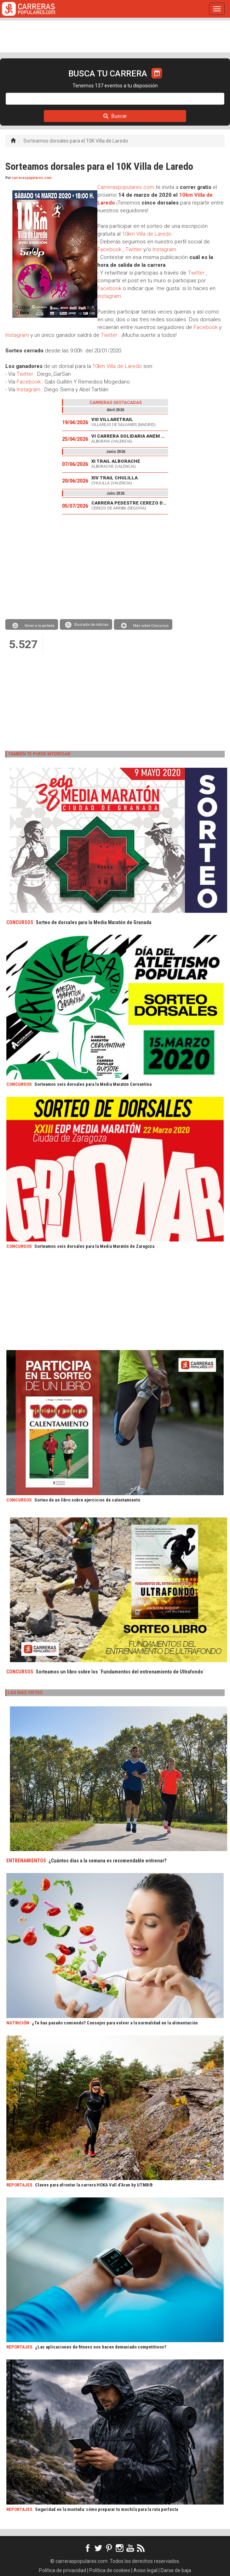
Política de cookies (109, 2570)
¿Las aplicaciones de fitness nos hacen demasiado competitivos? (100, 2347)
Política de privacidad (62, 2570)
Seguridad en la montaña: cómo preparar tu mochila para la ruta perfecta (106, 2509)
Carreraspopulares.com (125, 187)
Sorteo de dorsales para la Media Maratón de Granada (93, 922)
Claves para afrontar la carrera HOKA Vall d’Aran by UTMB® (94, 2185)
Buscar (115, 116)
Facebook (109, 249)
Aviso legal (145, 2570)
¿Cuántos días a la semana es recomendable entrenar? (107, 1860)
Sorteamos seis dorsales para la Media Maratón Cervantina (92, 1084)
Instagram (164, 249)
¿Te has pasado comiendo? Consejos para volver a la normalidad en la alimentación (115, 2022)
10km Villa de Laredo (147, 234)
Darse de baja (176, 2570)
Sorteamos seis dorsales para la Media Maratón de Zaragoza (94, 1246)
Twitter (133, 249)
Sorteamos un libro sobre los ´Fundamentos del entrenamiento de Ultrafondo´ (120, 1672)
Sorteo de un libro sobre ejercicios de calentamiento (87, 1500)
